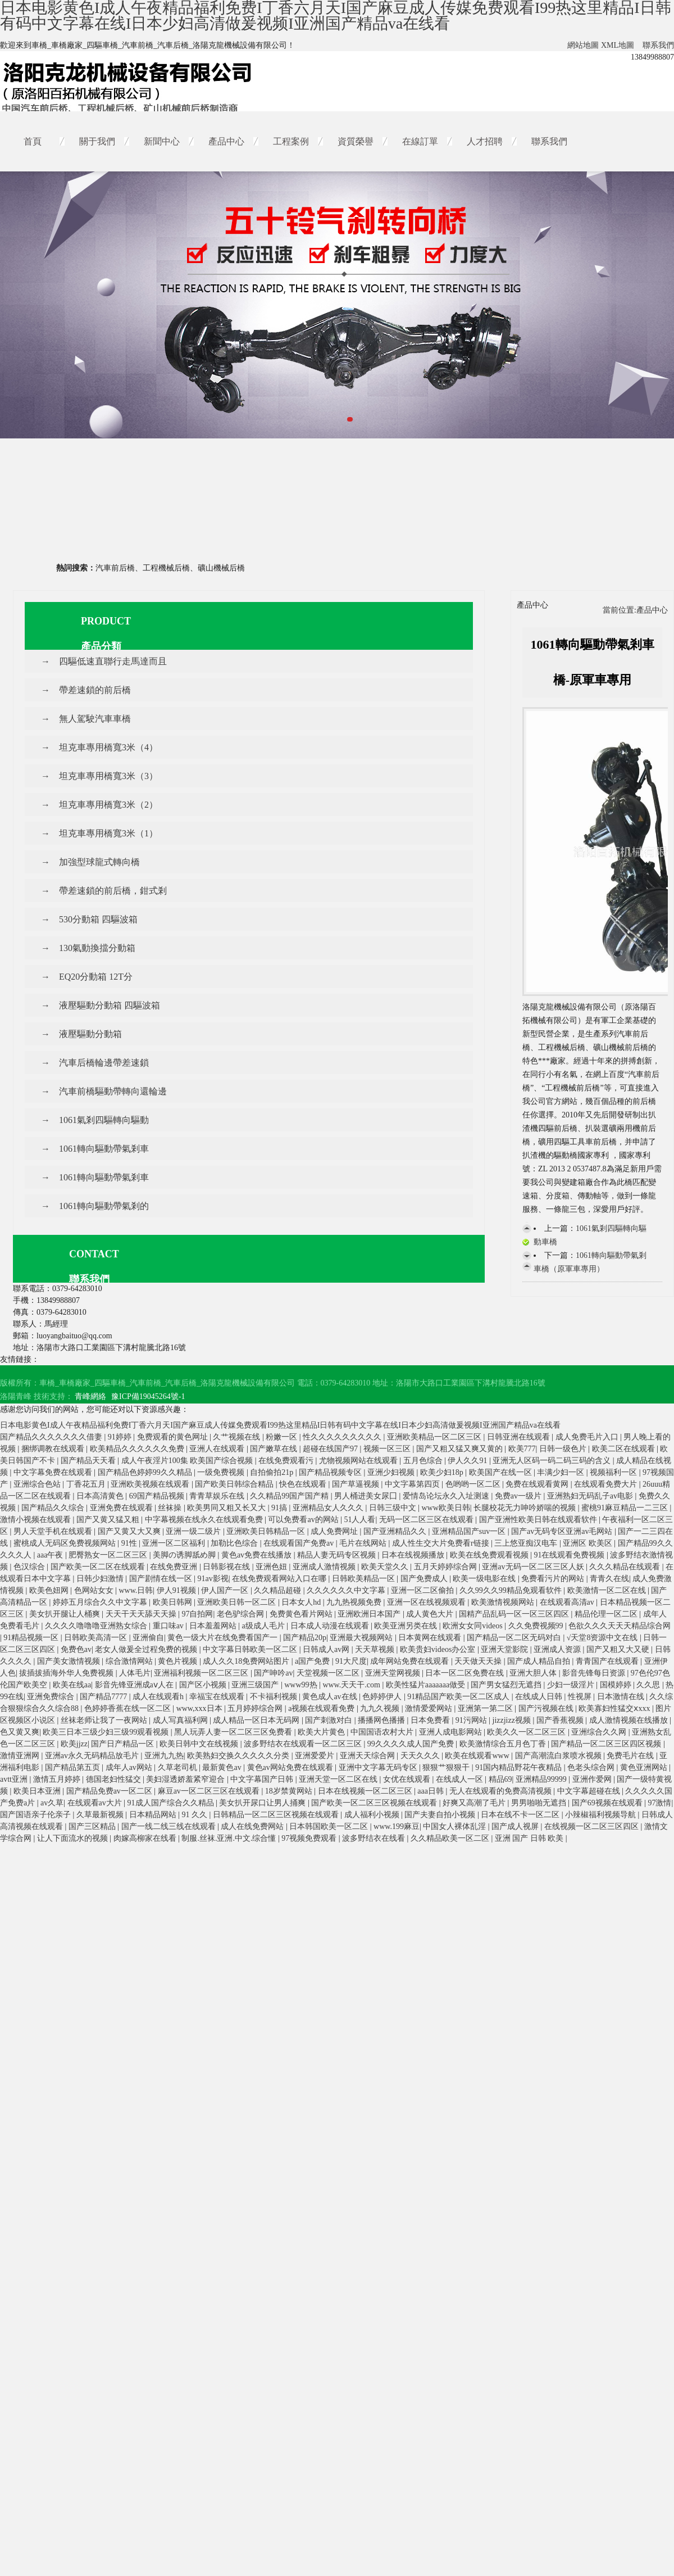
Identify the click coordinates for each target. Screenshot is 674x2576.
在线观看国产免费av (299, 1543)
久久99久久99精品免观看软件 (511, 1590)
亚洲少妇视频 (392, 1472)
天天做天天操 (479, 1661)
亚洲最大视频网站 (362, 1637)
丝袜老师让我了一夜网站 (105, 1720)
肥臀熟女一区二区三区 (109, 1555)
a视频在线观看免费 (322, 1708)
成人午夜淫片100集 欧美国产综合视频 (188, 1460)
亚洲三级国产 (256, 1685)
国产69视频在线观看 (608, 1803)
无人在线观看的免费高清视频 (501, 1791)
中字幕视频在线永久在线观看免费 (205, 1519)
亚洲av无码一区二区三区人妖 (534, 1567)
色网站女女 (95, 1590)
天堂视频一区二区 (329, 1673)
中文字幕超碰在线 (589, 1791)
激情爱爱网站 (429, 1708)
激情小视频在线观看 (36, 1519)
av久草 (51, 1803)
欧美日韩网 (173, 1602)
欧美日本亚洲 (38, 1791)
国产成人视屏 (516, 1826)
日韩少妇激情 (101, 1578)
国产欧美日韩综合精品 (235, 1484)
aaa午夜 (51, 1555)
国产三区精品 (93, 1826)
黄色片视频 (178, 1661)
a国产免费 (313, 1661)
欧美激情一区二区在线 (607, 1590)
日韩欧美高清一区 (96, 1637)
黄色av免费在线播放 (257, 1555)
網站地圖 (583, 45)
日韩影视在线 (227, 1567)
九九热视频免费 (355, 1602)
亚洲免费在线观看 (122, 1508)
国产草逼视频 (356, 1484)
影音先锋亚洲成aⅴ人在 (135, 1685)
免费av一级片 (519, 1496)
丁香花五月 (87, 1484)
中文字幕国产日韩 (262, 1779)
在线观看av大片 (95, 1803)
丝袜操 (171, 1508)
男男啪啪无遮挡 (539, 1803)
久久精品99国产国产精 (290, 1496)
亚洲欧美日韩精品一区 (266, 1531)
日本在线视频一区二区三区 (366, 1791)
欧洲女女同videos (473, 1626)
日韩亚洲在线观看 (519, 1437)
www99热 (301, 1685)
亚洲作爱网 (593, 1779)
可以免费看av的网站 (304, 1519)
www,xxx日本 (200, 1708)
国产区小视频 (204, 1685)
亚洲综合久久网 (600, 1732)
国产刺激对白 (329, 1720)
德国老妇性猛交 (114, 1779)
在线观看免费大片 (606, 1484)
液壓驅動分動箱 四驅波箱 (109, 1005)
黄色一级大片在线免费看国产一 (223, 1637)
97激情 (659, 1803)
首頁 (33, 141)
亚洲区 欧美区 (588, 1543)
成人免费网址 (335, 1531)
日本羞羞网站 (214, 1626)
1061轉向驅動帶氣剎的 (104, 1206)
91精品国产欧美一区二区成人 (459, 1696)
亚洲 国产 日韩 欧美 (530, 1838)
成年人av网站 (130, 1767)
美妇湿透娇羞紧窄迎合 (186, 1779)
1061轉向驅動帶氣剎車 (104, 1148)
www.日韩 (136, 1590)
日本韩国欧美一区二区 (329, 1826)
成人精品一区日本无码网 (257, 1720)
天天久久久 (421, 1755)
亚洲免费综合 (51, 1696)
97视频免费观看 (310, 1838)
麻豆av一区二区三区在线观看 (210, 1791)
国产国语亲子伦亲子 (36, 1814)
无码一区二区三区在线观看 (427, 1519)
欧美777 (522, 1449)
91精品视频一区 (32, 1637)
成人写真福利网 (181, 1720)
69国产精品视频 (157, 1496)
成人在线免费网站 (253, 1826)
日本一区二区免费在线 (465, 1673)
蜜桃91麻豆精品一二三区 (625, 1508)
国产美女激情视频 (69, 1661)
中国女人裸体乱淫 (455, 1826)
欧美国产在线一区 (501, 1472)
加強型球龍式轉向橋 (99, 862)
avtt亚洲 (15, 1779)
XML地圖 (617, 45)
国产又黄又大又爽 (130, 1531)
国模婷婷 (617, 1685)
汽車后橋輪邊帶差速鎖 (104, 1062)
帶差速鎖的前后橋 (95, 690)
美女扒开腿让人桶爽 (65, 1614)
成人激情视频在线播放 (629, 1720)
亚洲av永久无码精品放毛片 (93, 1755)
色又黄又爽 (19, 1732)
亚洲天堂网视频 (393, 1673)
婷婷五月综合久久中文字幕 (101, 1602)
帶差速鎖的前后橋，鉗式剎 (113, 890)
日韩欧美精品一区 (364, 1578)
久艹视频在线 (237, 1437)
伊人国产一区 (226, 1590)
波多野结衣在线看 (374, 1838)
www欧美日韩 (446, 1508)
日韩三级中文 (393, 1508)
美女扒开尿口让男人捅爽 (263, 1803)
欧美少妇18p (443, 1472)
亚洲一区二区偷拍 (423, 1590)
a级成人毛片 (264, 1626)
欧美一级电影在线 (485, 1578)
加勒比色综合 (235, 1543)
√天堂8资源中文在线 (603, 1637)
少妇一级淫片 (571, 1685)
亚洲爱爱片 (315, 1755)
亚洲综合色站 (38, 1484)
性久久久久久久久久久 (343, 1437)
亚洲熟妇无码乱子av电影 (591, 1496)
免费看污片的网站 (553, 1578)
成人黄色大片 (431, 1614)
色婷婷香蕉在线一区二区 (128, 1708)
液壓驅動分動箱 (90, 1034)
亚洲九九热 (164, 1755)
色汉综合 (30, 1567)
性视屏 (581, 1696)
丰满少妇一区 (561, 1472)
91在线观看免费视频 (570, 1555)
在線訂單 (420, 141)
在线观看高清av (568, 1602)
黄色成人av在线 (330, 1696)
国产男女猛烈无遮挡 (507, 1685)
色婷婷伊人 (383, 1696)
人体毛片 (135, 1673)
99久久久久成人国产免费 (411, 1744)
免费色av (76, 1649)
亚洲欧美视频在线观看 (151, 1484)
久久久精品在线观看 (625, 1567)
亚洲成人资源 (558, 1649)
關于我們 (97, 141)
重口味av (169, 1626)
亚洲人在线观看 (218, 1449)
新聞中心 (162, 141)
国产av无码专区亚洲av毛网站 (562, 1531)
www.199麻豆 (397, 1826)
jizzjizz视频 (513, 1720)
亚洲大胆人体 (534, 1673)
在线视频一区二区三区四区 (592, 1826)
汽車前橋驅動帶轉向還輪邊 (113, 1091)
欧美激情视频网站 (503, 1602)
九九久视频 (381, 1708)
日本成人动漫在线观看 (330, 1626)
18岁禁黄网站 (290, 1791)
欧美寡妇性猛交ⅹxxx (615, 1708)
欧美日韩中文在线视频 (200, 1744)
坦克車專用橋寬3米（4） (108, 747)
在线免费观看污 (287, 1460)
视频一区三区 (388, 1449)
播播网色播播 (382, 1720)
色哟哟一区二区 (474, 1484)
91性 (130, 1543)
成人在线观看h (159, 1696)
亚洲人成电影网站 (451, 1732)
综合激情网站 (130, 1661)
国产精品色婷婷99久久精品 (146, 1472)
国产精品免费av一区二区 (110, 1791)
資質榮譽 (356, 141)
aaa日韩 (431, 1791)
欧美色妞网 (50, 1590)
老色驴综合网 (241, 1614)
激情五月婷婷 (58, 1779)
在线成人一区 (460, 1779)
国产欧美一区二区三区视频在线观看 (375, 1803)
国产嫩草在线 (274, 1449)
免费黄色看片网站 (302, 1614)
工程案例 (291, 141)
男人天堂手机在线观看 (53, 1531)
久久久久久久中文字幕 (347, 1590)
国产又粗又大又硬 (619, 1649)
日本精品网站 (154, 1814)
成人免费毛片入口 (588, 1437)
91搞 (280, 1508)
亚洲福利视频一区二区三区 (202, 1673)
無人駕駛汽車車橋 (95, 718)
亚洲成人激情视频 (325, 1567)
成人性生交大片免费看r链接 (441, 1543)
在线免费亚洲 (174, 1567)
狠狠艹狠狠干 (447, 1767)
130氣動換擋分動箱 (97, 948)
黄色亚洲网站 (645, 1767)
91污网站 (472, 1720)
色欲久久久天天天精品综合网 (619, 1626)
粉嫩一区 (282, 1437)
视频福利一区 (614, 1472)
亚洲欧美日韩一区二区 (237, 1602)
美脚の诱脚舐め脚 (185, 1555)
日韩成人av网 (327, 1649)
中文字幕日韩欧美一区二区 (251, 1649)
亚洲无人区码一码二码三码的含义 (553, 1460)
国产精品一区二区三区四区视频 (607, 1744)
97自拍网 (197, 1614)
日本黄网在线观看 (430, 1637)
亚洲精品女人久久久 (329, 1508)
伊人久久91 (468, 1460)
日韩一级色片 (564, 1449)
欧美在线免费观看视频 (490, 1555)
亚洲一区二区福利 (174, 1543)
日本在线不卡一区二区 (521, 1814)
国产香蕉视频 (561, 1720)
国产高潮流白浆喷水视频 (559, 1755)
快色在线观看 (304, 1484)
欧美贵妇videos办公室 (438, 1649)
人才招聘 (485, 141)
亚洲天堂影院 (505, 1649)
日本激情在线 (621, 1696)
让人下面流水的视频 (73, 1838)
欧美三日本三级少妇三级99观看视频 (107, 1732)
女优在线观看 (407, 1779)
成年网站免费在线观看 (410, 1661)
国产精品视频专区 (331, 1472)
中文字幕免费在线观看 (53, 1472)
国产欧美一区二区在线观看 (99, 1567)
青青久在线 (609, 1578)
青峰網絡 (90, 1396)
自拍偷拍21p (272, 1472)
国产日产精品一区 (123, 1744)
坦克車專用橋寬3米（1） (108, 833)
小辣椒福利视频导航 (601, 1814)
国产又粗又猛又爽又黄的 (460, 1449)
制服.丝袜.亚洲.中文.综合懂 (229, 1838)
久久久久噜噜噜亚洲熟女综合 (97, 1626)
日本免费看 (431, 1720)
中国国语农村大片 (383, 1732)
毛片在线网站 (364, 1543)
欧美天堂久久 (386, 1567)
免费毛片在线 (631, 1755)
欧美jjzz (74, 1744)
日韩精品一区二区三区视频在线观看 (277, 1814)
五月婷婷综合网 (256, 1708)
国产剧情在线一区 (161, 1578)
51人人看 (359, 1519)
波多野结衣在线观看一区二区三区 (304, 1744)
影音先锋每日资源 (594, 1673)
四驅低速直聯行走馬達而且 (113, 661)
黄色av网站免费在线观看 (291, 1767)
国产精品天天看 (89, 1460)
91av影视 (212, 1578)
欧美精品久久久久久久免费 (138, 1449)
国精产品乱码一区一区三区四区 (515, 1614)
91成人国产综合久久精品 (171, 1803)
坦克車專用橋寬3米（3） (108, 776)
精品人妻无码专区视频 (337, 1555)
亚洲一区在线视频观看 (427, 1602)
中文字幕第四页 (413, 1484)
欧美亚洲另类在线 (406, 1626)
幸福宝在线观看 (218, 1696)
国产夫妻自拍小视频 (440, 1814)
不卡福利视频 (274, 1696)
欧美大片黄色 (322, 1732)
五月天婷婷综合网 (446, 1567)
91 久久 (195, 1814)
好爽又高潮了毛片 (475, 1803)
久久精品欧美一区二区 (451, 1838)
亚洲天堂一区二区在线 (339, 1779)
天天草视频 (376, 1649)
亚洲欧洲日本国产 (370, 1614)
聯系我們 (658, 45)
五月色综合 (424, 1460)
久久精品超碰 (278, 1590)
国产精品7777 (104, 1696)
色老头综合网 (592, 1767)
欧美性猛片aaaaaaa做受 (426, 1685)
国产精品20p (304, 1637)
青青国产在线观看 (608, 1661)
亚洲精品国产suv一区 (470, 1531)
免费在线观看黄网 (538, 1484)
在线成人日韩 (539, 1696)
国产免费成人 (425, 1578)
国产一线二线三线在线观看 (169, 1826)
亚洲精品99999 (542, 1779)
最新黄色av (222, 1767)
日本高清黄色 (101, 1496)
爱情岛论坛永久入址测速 (447, 1496)
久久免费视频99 (537, 1626)
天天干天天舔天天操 (142, 1614)
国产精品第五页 (73, 1767)
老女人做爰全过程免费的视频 (147, 1649)
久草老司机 (178, 1767)
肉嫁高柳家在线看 (146, 1838)
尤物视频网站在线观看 (359, 1460)
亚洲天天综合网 (368, 1755)
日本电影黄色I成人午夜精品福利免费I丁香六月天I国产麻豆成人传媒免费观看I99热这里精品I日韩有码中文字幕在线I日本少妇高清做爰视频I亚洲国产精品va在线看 (280, 1425)
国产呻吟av (273, 1673)
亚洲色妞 (272, 1567)
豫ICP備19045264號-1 (148, 1396)
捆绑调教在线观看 (53, 1449)
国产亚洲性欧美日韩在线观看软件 (539, 1519)
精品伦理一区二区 (607, 1614)
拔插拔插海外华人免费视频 (67, 1673)
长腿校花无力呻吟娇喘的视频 (525, 1508)
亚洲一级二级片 (194, 1531)
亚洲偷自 (148, 1637)
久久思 (649, 1685)
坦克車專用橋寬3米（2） (108, 804)
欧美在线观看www (478, 1755)
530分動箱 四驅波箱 (98, 919)
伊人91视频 (177, 1590)
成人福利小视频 (373, 1814)
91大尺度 (351, 1661)
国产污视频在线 (547, 1708)
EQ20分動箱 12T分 (96, 976)
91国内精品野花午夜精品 (519, 1767)
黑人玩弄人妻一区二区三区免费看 (234, 1732)
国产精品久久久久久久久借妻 (52, 1437)
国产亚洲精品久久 (396, 1531)
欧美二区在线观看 (624, 1449)
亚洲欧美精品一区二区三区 (435, 1437)
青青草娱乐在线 (218, 1496)
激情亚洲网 (21, 1755)
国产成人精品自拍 (539, 1661)
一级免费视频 (222, 1472)
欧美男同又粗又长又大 (227, 1508)
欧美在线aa (72, 1685)
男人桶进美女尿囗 (366, 1496)
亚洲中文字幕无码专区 (379, 1767)
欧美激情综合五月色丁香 (503, 1744)
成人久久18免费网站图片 (247, 1661)
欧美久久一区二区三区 (527, 1732)
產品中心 (226, 141)
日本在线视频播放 (414, 1555)
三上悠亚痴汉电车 (526, 1543)
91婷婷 (121, 1437)
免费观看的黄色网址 (173, 1437)
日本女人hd (302, 1602)
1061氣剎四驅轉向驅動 (104, 1120)
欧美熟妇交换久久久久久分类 (239, 1755)
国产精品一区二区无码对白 (515, 1637)
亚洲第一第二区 (486, 1708)
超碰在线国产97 (331, 1449)
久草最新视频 (101, 1814)
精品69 (500, 1779)
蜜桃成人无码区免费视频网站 (65, 1543)
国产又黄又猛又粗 (109, 1519)
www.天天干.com (352, 1685)
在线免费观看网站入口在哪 (280, 1578)
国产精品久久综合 (53, 1508)
